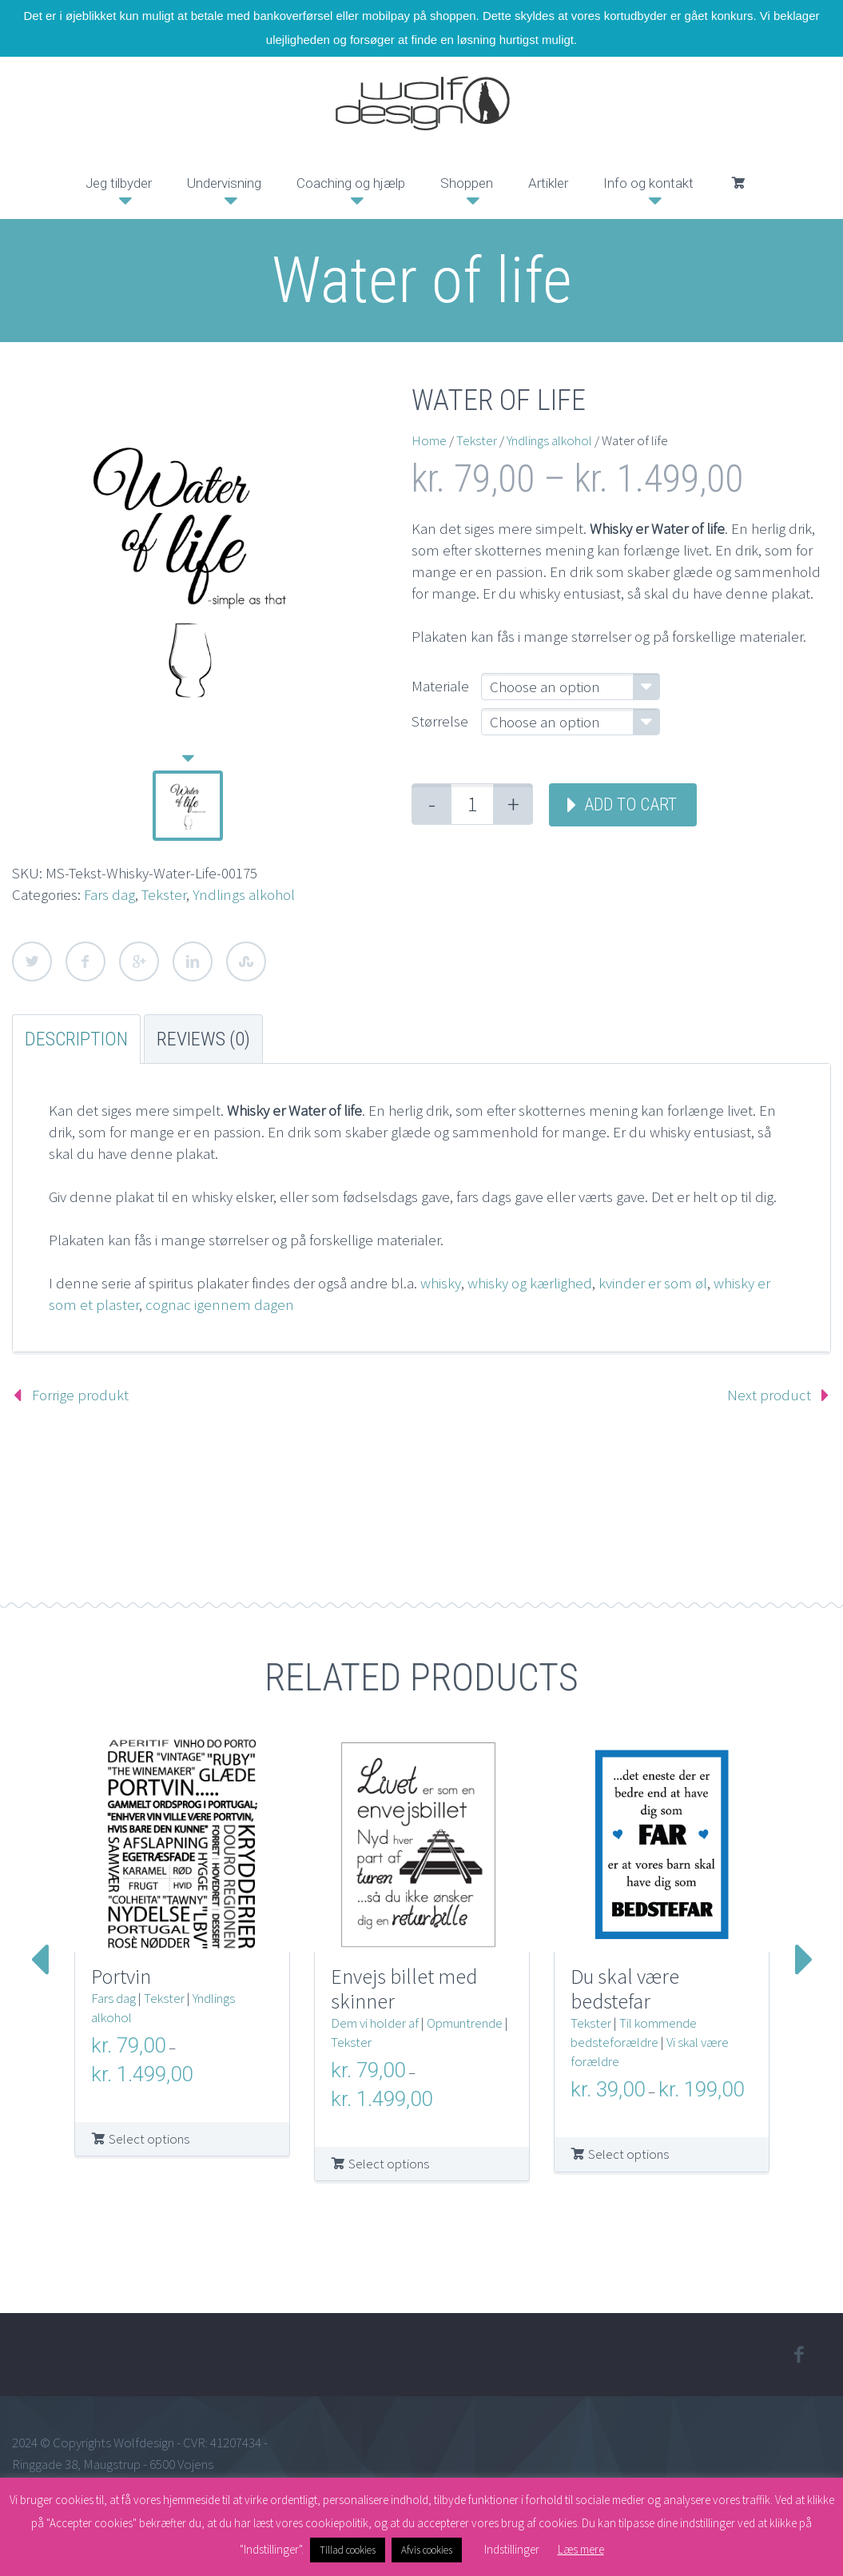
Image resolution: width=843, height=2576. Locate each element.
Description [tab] (76, 1039)
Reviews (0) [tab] (203, 1039)
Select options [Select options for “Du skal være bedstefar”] (628, 2154)
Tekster (163, 894)
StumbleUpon (246, 961)
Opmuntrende (465, 2023)
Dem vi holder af (375, 2023)
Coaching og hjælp (350, 183)
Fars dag (109, 894)
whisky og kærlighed (529, 1282)
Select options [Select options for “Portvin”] (149, 2139)
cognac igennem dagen (219, 1304)
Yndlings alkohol (244, 894)
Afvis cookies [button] (426, 2550)
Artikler (548, 183)
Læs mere (581, 2549)
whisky (440, 1282)
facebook (799, 2355)
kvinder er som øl (651, 1282)
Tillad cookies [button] (348, 2550)
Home (429, 440)
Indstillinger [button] (511, 2549)
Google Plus (139, 961)
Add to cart (630, 804)
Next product (769, 1394)
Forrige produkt (80, 1394)
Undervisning (224, 183)
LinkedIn (193, 961)
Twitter (32, 961)
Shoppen (466, 183)
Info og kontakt (648, 183)
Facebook (85, 961)
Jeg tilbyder (118, 183)
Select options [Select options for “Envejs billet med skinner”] (388, 2163)
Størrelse (440, 721)
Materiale (440, 685)
